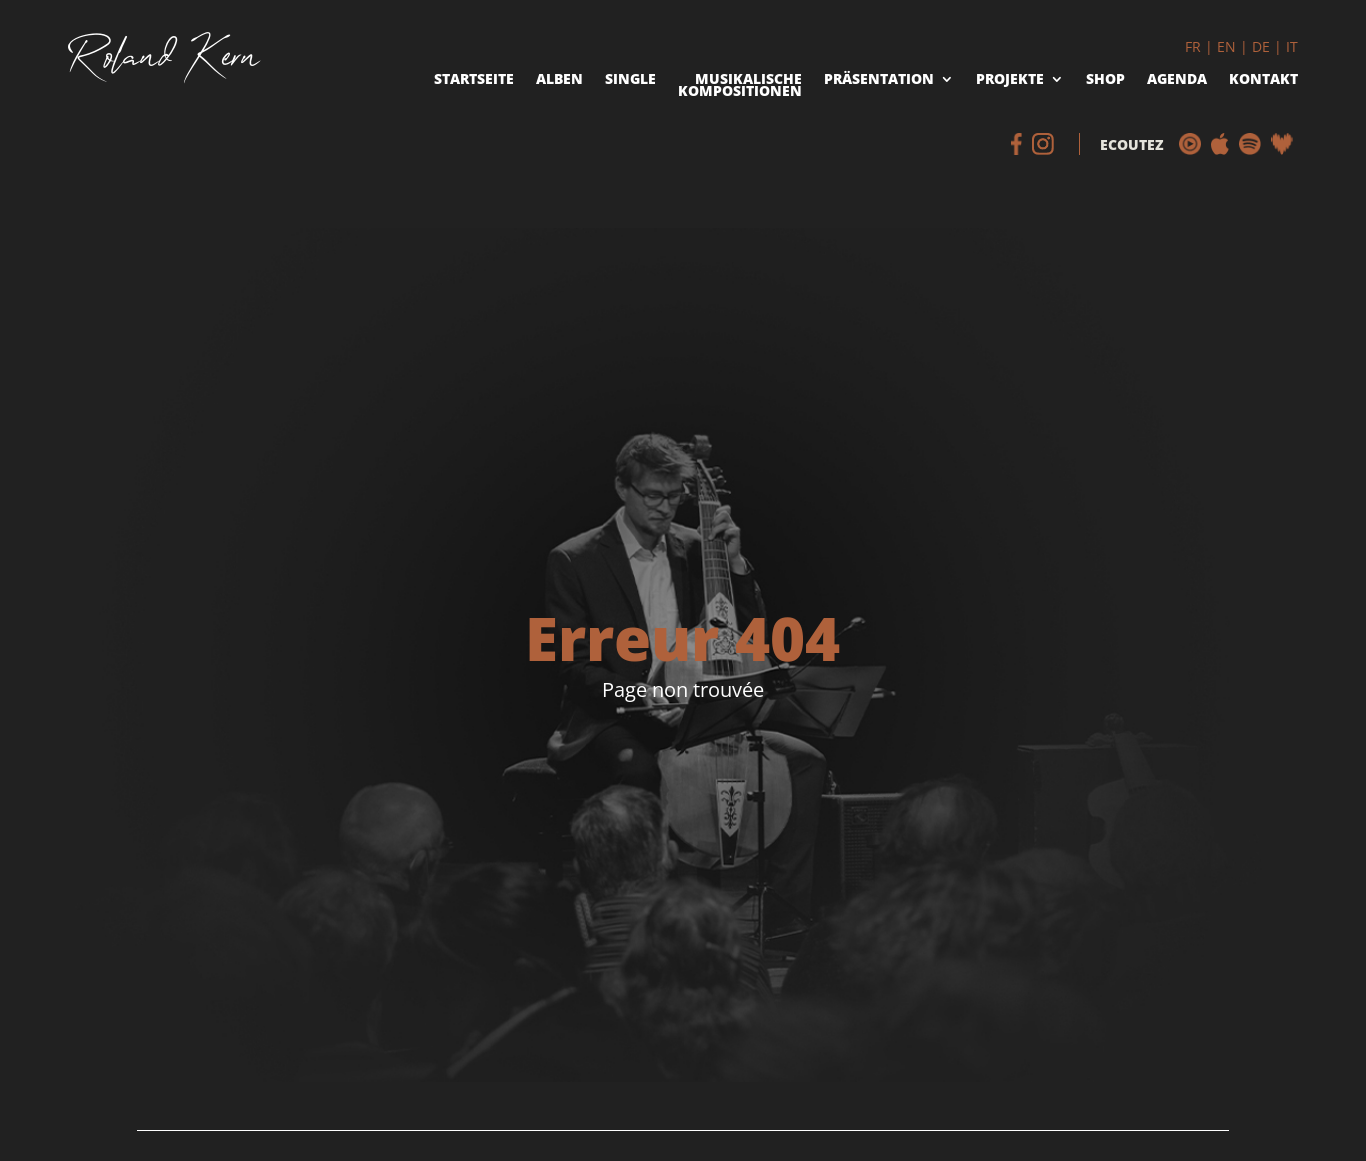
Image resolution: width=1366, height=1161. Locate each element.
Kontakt (1263, 80)
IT (1292, 46)
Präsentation (879, 80)
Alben (559, 80)
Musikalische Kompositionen (740, 87)
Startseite (474, 80)
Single (630, 80)
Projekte (1010, 80)
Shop (1105, 80)
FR (1193, 46)
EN (1226, 46)
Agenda (1177, 80)
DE (1261, 46)
